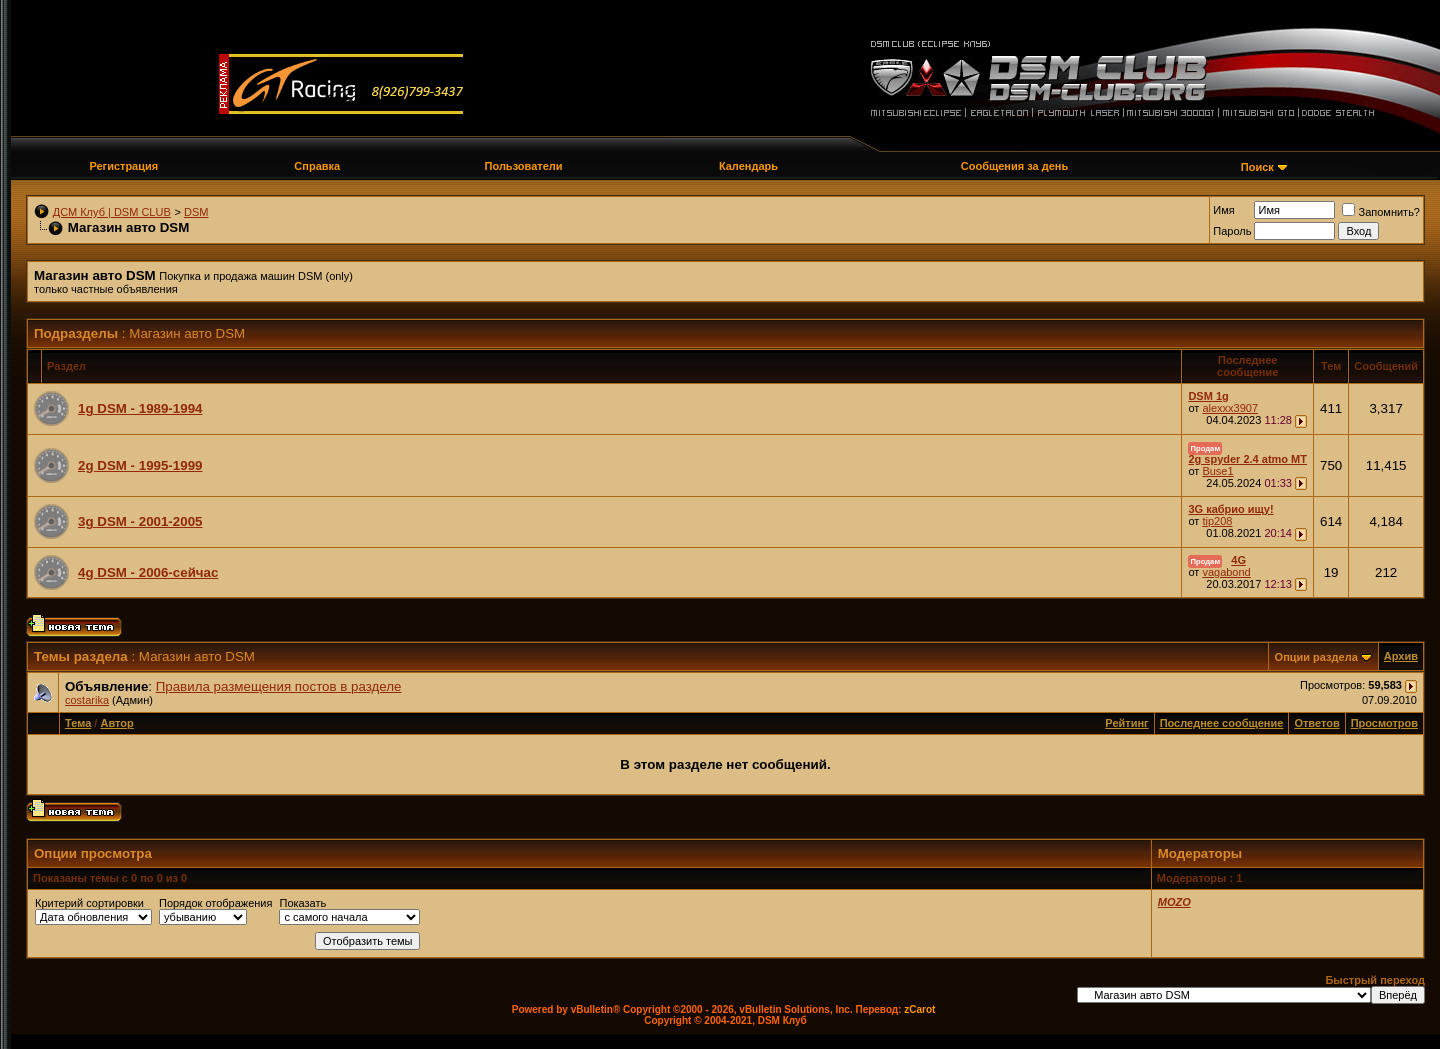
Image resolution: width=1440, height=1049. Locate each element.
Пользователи (524, 166)
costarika (87, 700)
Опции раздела (1316, 657)
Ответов (1316, 723)
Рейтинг (1126, 723)
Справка (317, 166)
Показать (302, 903)
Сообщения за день (1014, 166)
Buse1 (1217, 471)
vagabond (1226, 572)
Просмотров (1384, 723)
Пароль (1232, 231)
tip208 (1217, 521)
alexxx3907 (1230, 408)
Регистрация (123, 166)
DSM (196, 212)
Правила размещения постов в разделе (279, 686)
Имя (1223, 210)
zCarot (919, 1009)
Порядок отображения (215, 903)
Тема (78, 723)
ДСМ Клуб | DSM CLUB (112, 212)
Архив (1401, 656)
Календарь (748, 166)
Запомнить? (1381, 212)
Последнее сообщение (1222, 723)
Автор (116, 723)
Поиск (1257, 167)
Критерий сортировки (89, 903)
